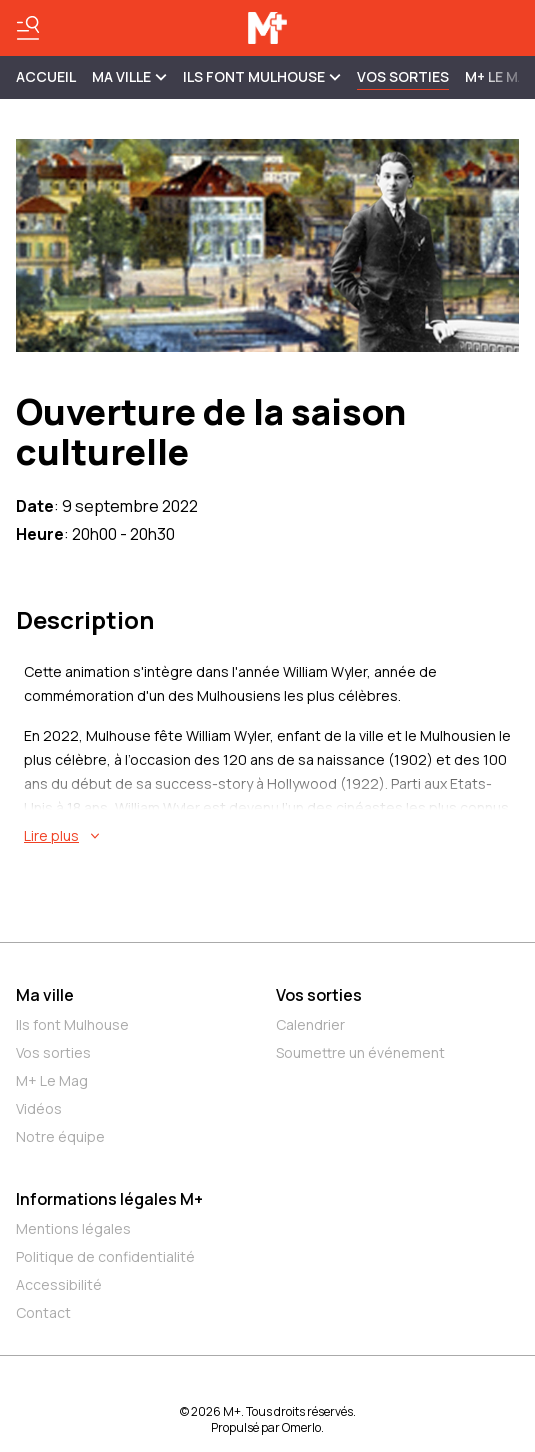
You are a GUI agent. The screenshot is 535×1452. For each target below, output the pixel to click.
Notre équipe (60, 1136)
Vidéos (39, 1108)
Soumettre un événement (360, 1052)
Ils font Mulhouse (72, 1024)
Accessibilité (59, 1284)
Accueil (46, 76)
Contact (43, 1312)
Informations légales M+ (109, 1199)
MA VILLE (129, 76)
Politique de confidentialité (105, 1256)
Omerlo (301, 1427)
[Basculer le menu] (28, 28)
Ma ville (45, 995)
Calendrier (310, 1024)
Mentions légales (73, 1228)
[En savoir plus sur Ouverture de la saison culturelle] (271, 836)
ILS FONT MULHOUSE (262, 76)
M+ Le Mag (52, 1080)
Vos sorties (403, 76)
